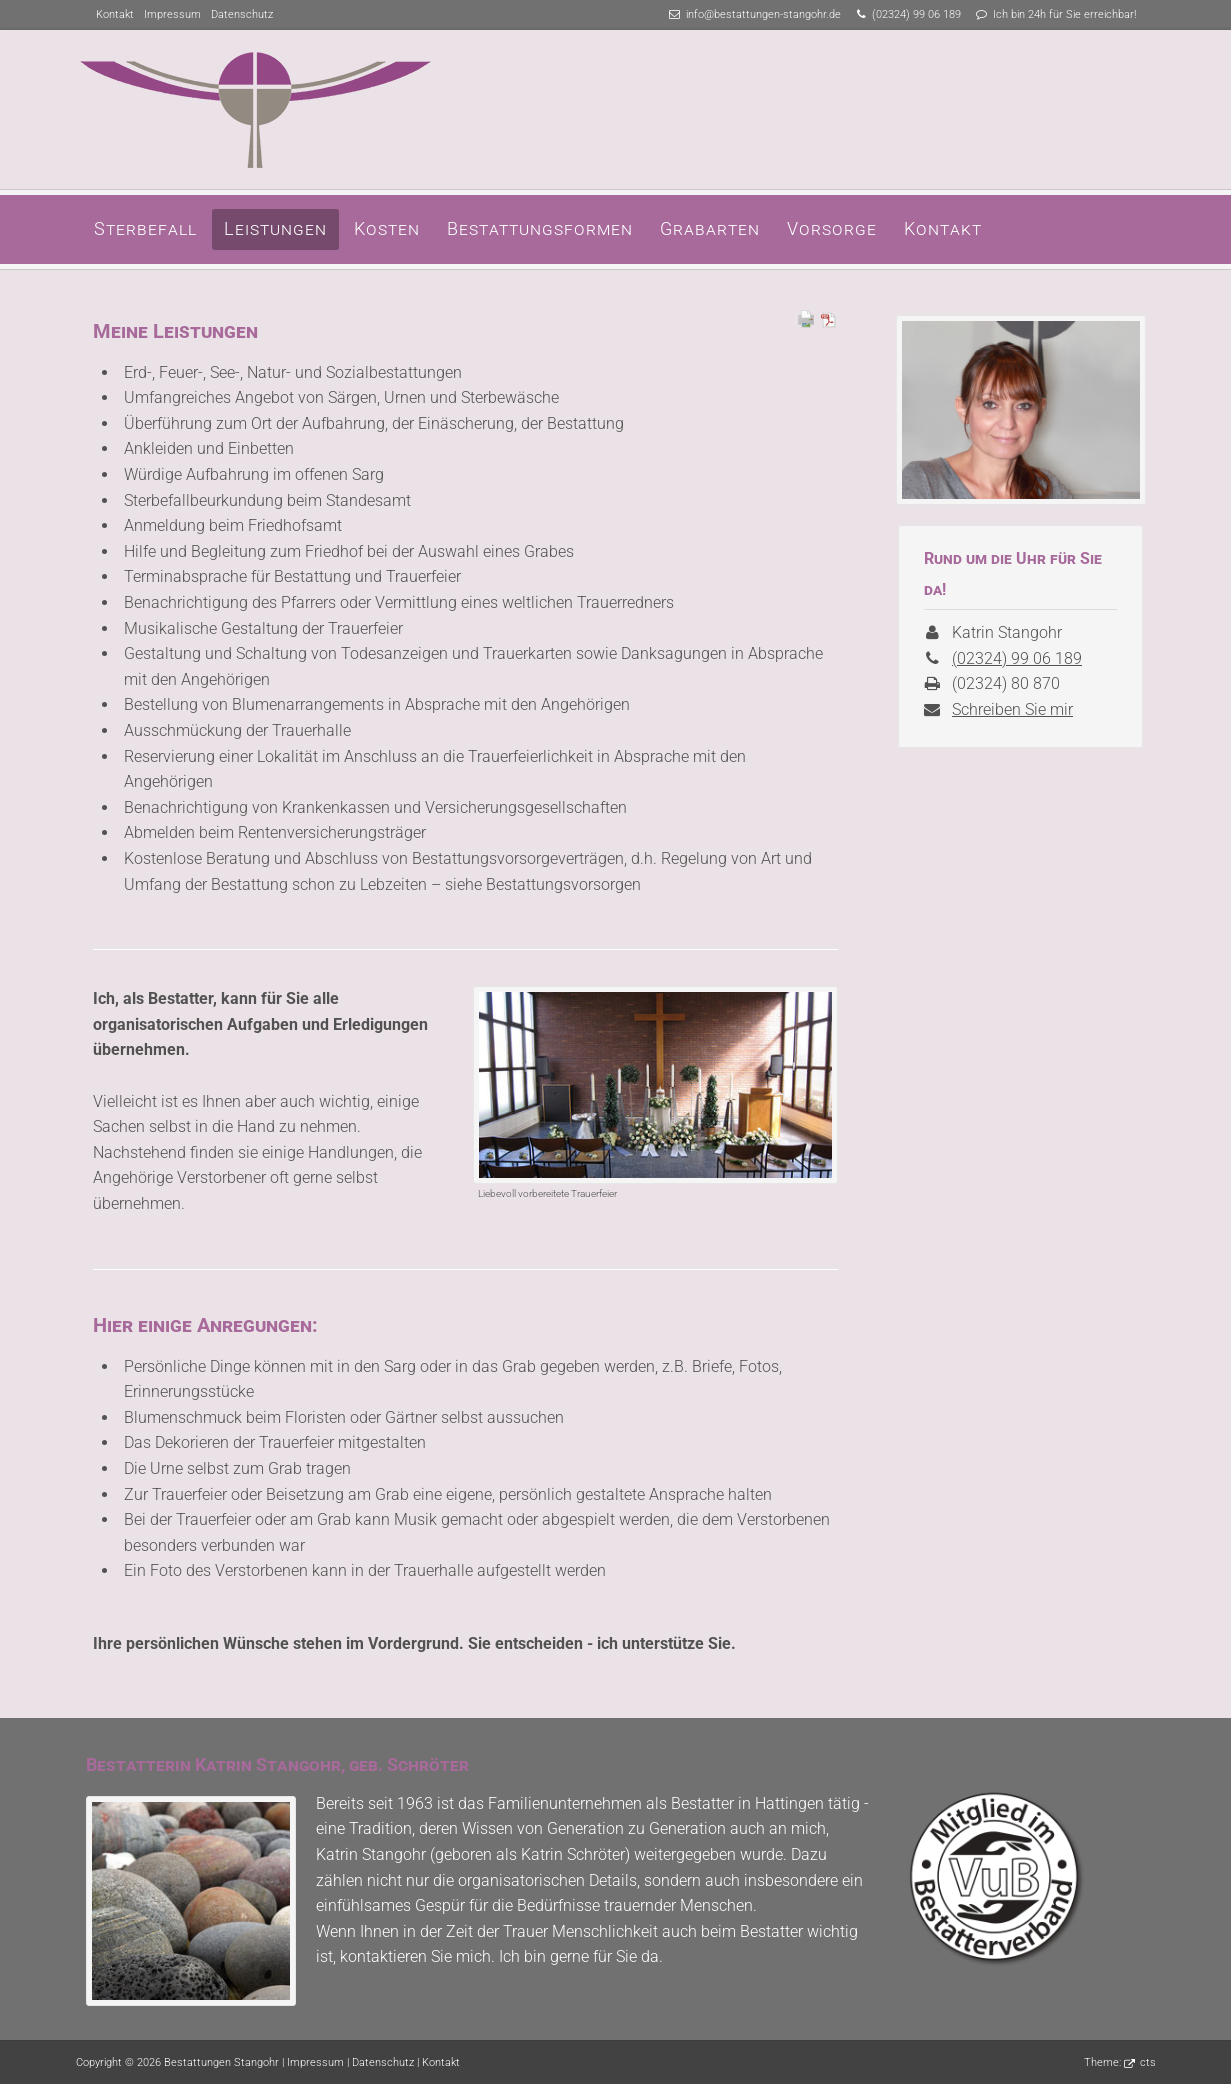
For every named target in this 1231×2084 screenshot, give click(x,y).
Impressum (172, 14)
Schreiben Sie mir (1012, 709)
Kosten (387, 228)
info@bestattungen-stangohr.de (763, 14)
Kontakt (115, 14)
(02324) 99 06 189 (916, 14)
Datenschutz (242, 14)
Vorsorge (832, 228)
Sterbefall (145, 228)
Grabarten (710, 228)
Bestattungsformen (540, 228)
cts (1148, 2062)
